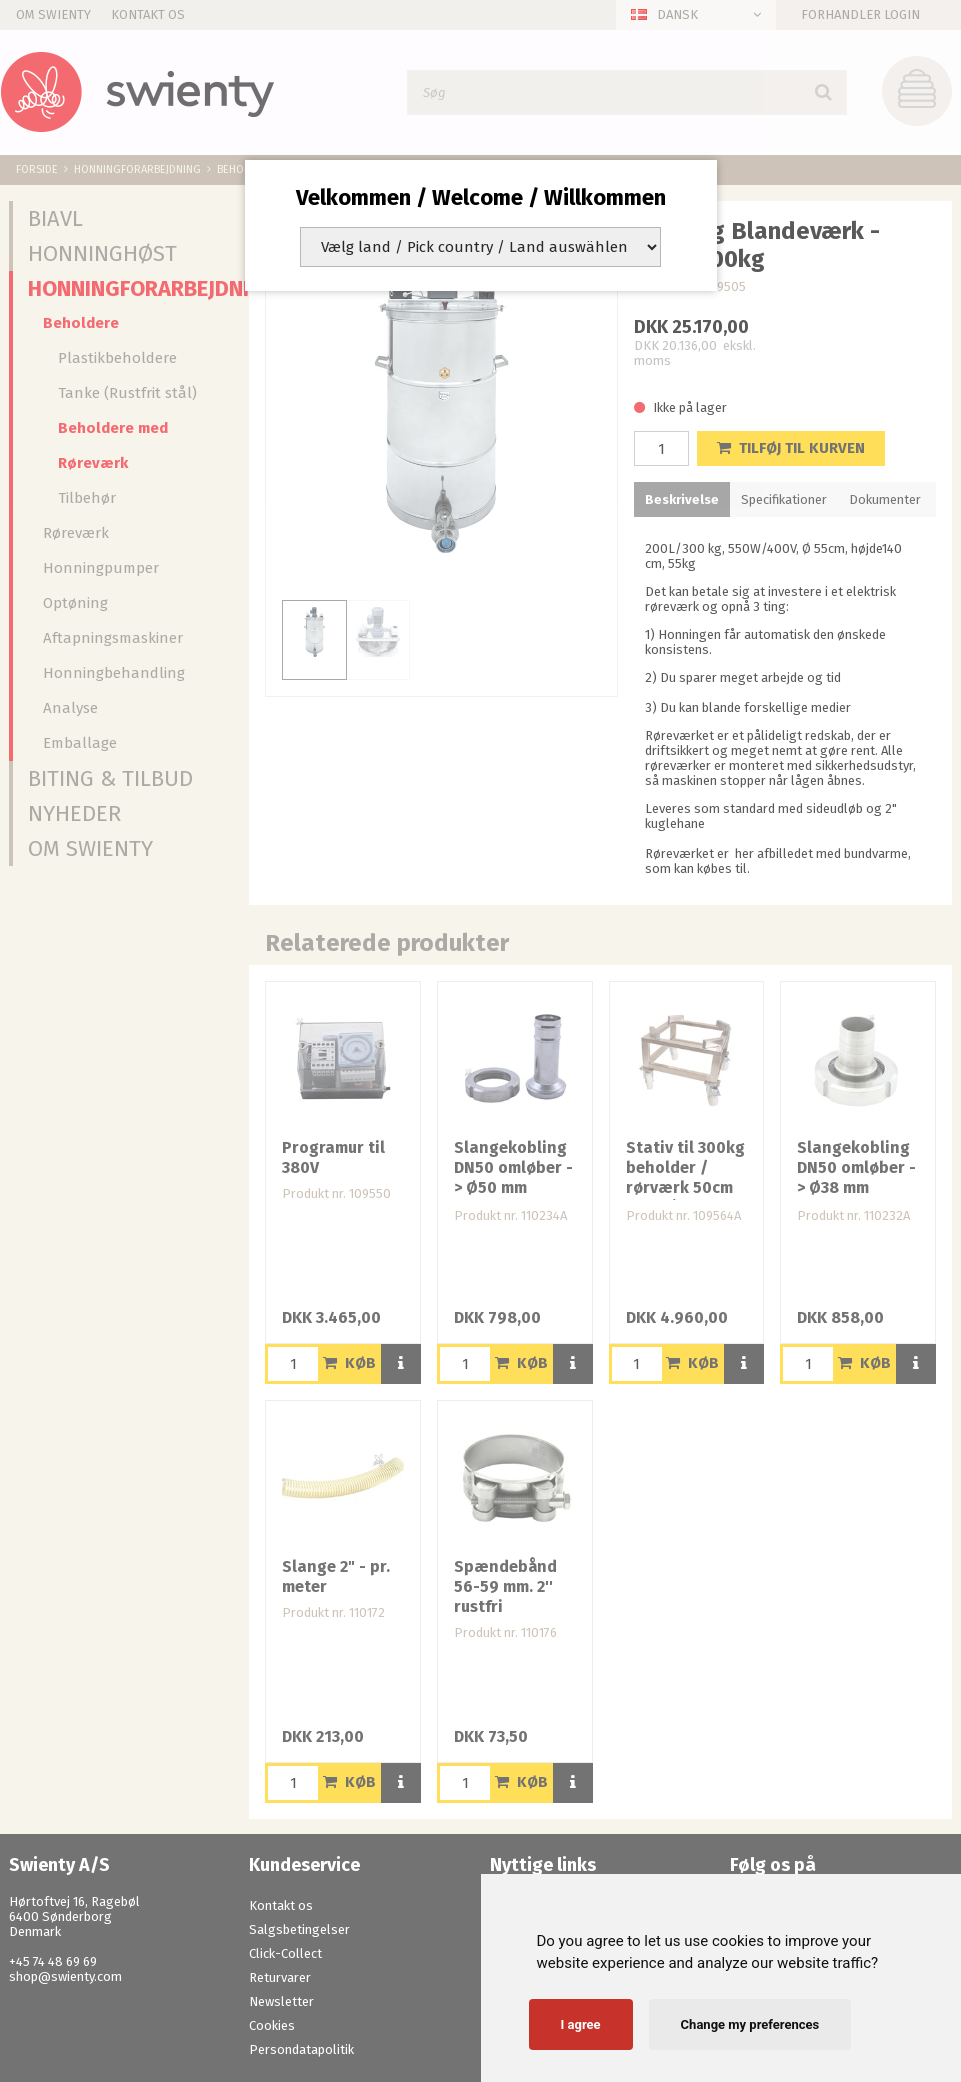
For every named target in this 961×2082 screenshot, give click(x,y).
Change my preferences (750, 2024)
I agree (581, 2024)
